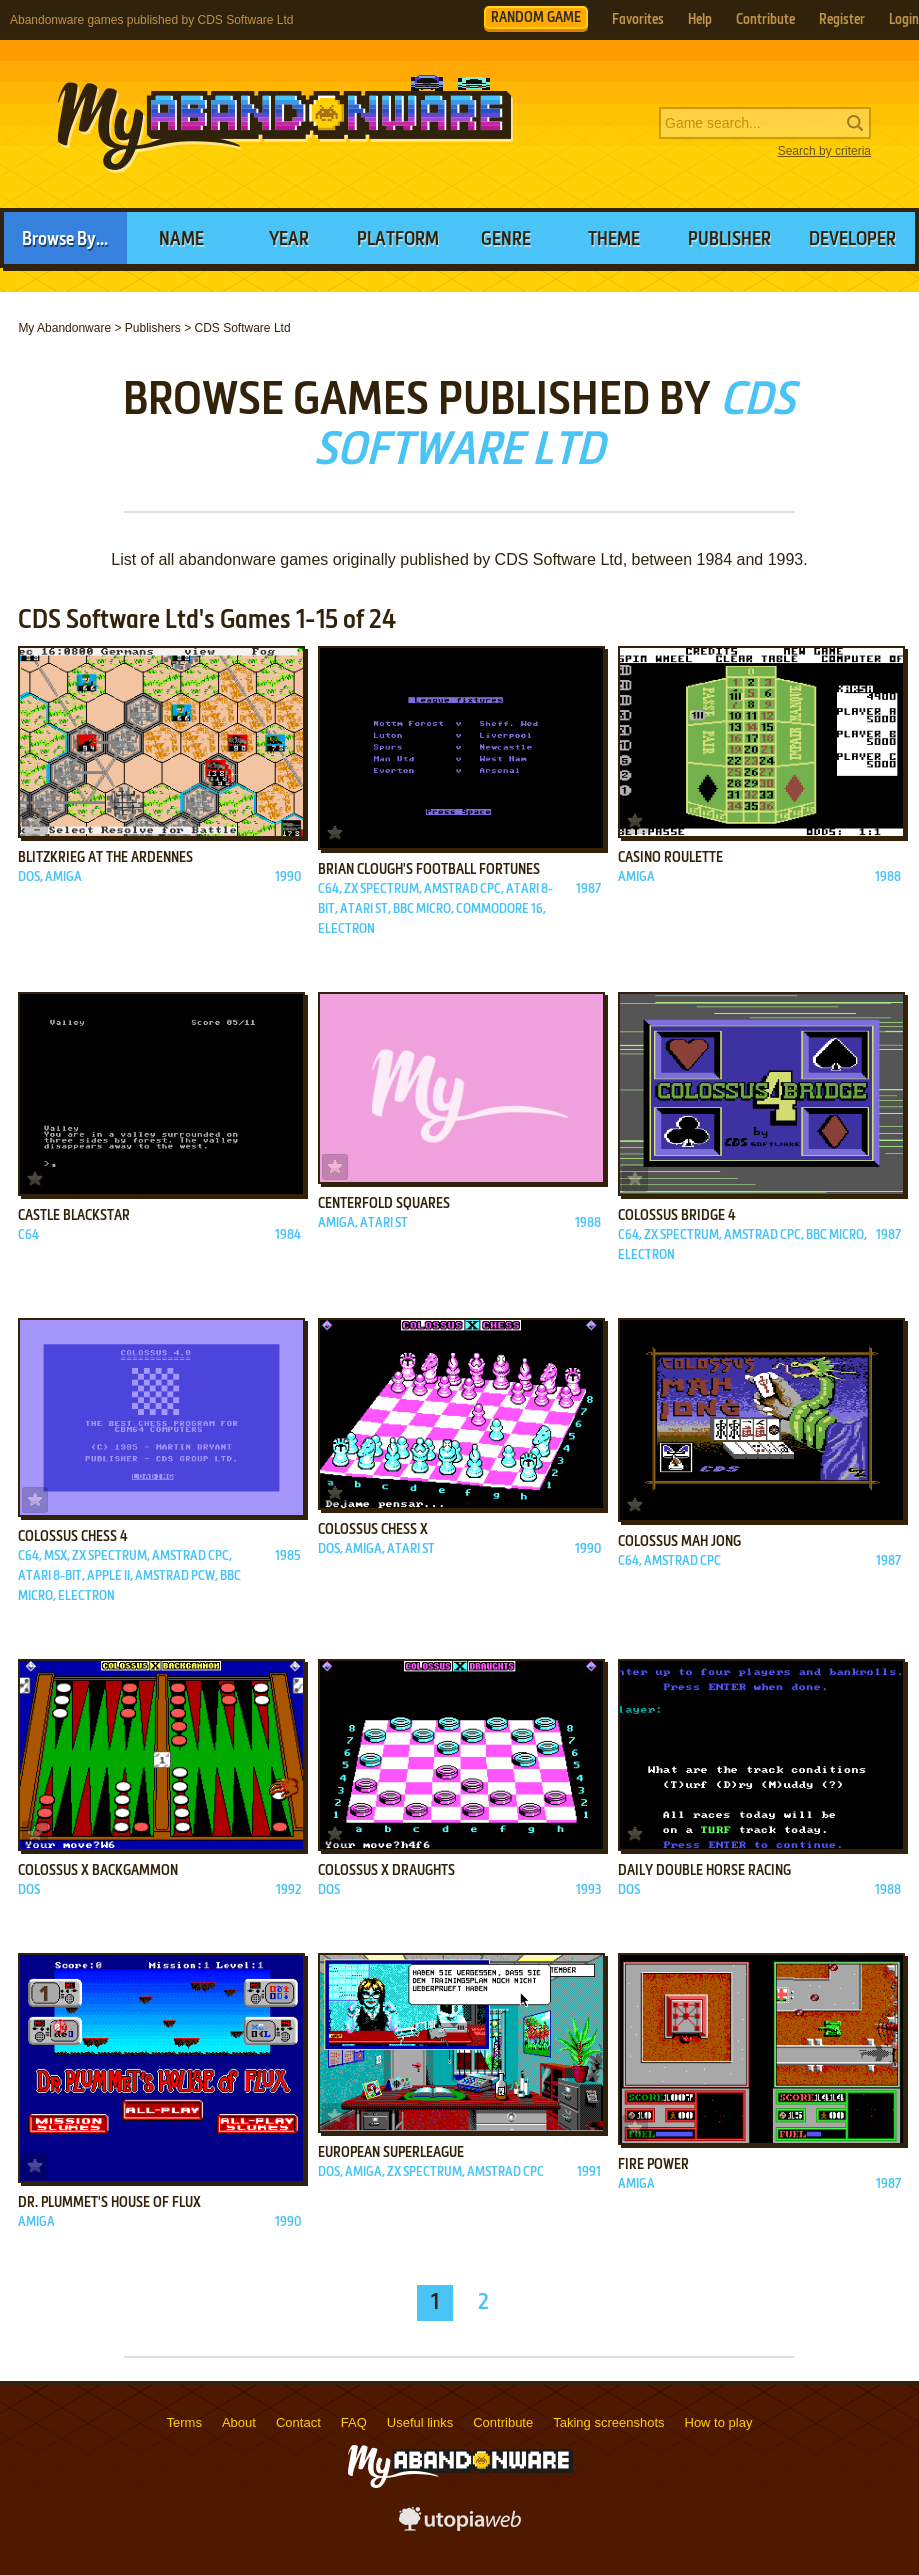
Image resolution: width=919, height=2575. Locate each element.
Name (181, 240)
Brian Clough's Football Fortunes (429, 870)
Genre (506, 240)
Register (842, 20)
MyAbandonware (285, 124)
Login (904, 20)
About (239, 2422)
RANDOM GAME (536, 18)
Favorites (638, 20)
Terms (184, 2422)
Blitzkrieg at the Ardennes (105, 858)
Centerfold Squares (384, 1204)
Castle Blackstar (74, 1216)
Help (700, 20)
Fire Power (653, 2165)
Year (289, 240)
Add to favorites (35, 821)
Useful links (420, 2422)
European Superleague (391, 2153)
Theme (614, 240)
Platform (398, 240)
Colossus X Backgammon (98, 1871)
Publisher (729, 240)
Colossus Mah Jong (679, 1542)
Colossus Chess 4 (73, 1537)
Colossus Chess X (373, 1530)
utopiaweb (460, 2525)
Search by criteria (824, 151)
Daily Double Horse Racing (704, 1871)
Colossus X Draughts (386, 1871)
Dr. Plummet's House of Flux (109, 2203)
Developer (852, 240)
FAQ (354, 2422)
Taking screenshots (608, 2422)
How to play (719, 2422)
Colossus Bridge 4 (677, 1216)
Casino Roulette (670, 858)
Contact (298, 2422)
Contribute (765, 20)
